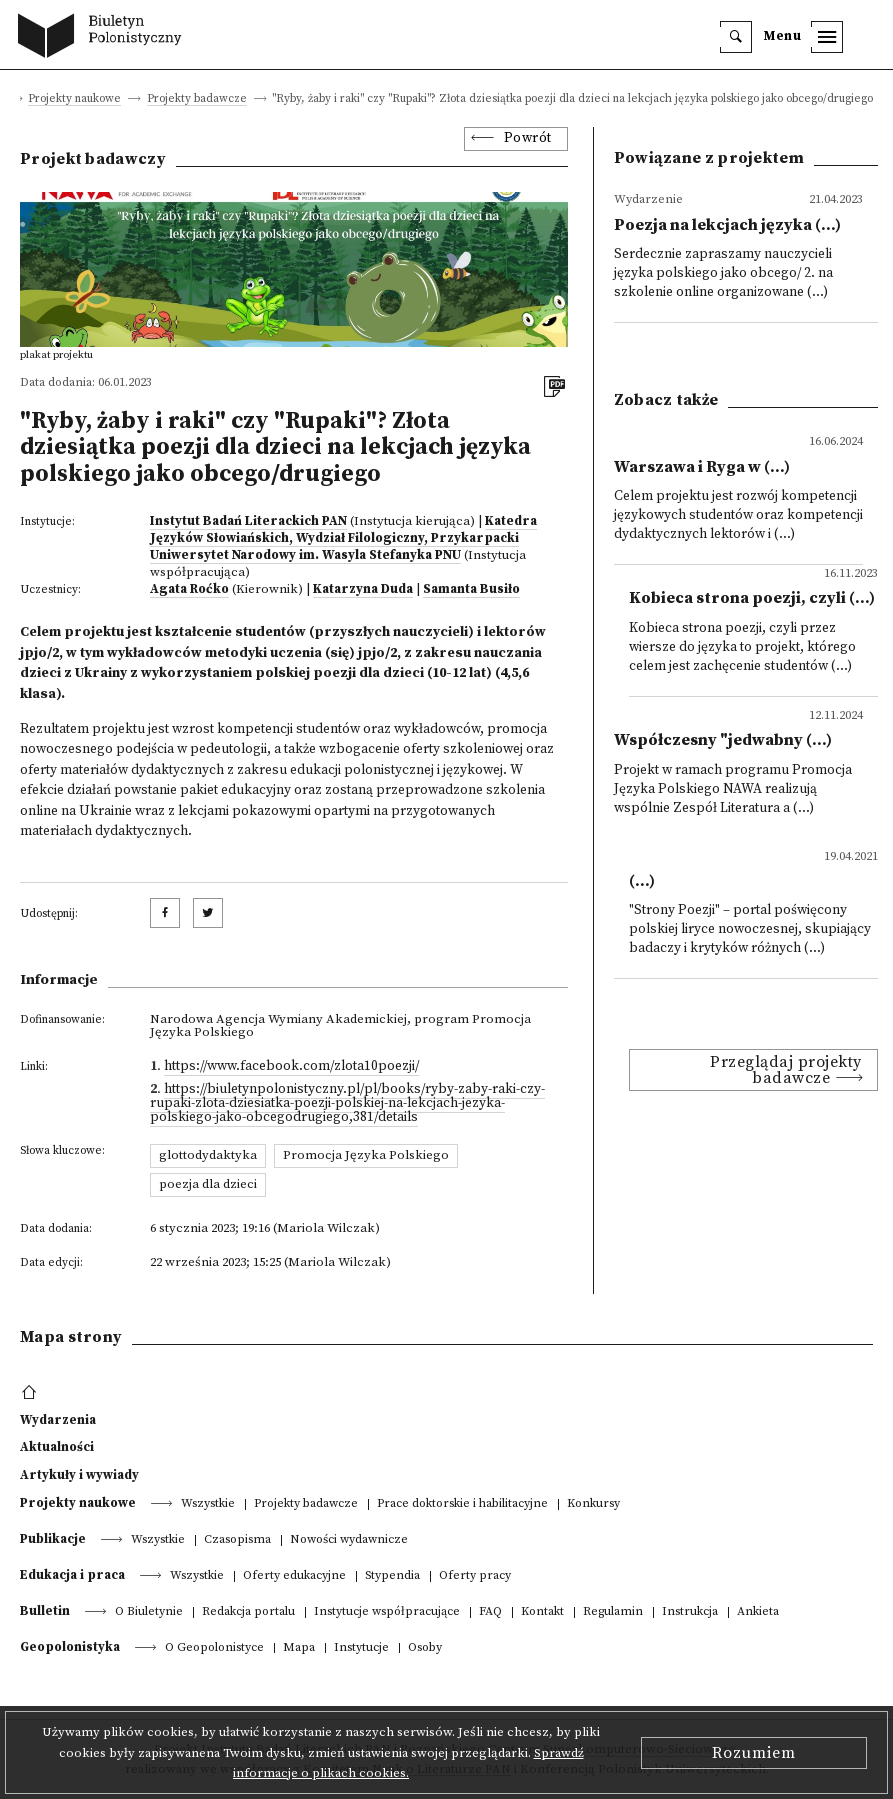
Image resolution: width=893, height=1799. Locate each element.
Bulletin (45, 1611)
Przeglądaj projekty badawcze (786, 1070)
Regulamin (613, 1612)
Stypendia (392, 1576)
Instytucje (361, 1648)
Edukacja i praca (72, 1575)
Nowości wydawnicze (349, 1540)
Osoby (425, 1648)
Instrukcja (690, 1612)
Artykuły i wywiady (79, 1475)
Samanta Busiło (471, 589)
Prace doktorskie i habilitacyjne (462, 1504)
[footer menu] (31, 1393)
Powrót (528, 138)
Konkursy (593, 1504)
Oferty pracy (475, 1576)
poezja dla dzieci (208, 1184)
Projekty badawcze (197, 99)
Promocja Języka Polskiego (366, 1155)
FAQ (490, 1612)
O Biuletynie (149, 1612)
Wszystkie (208, 1504)
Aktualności (57, 1447)
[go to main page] (104, 38)
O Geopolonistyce (214, 1648)
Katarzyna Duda (363, 589)
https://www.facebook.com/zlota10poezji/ (291, 1066)
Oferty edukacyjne (294, 1576)
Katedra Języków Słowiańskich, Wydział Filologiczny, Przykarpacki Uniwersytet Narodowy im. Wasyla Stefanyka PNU (343, 538)
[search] (736, 37)
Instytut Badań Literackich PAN (248, 521)
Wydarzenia (58, 1420)
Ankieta (758, 1612)
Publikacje (53, 1539)
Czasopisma (237, 1540)
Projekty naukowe (74, 99)
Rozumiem (754, 1753)
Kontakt (542, 1612)
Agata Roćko (189, 589)
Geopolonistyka (70, 1647)
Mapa (299, 1648)
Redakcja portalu (248, 1612)
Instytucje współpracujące (387, 1612)
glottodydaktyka (208, 1155)
